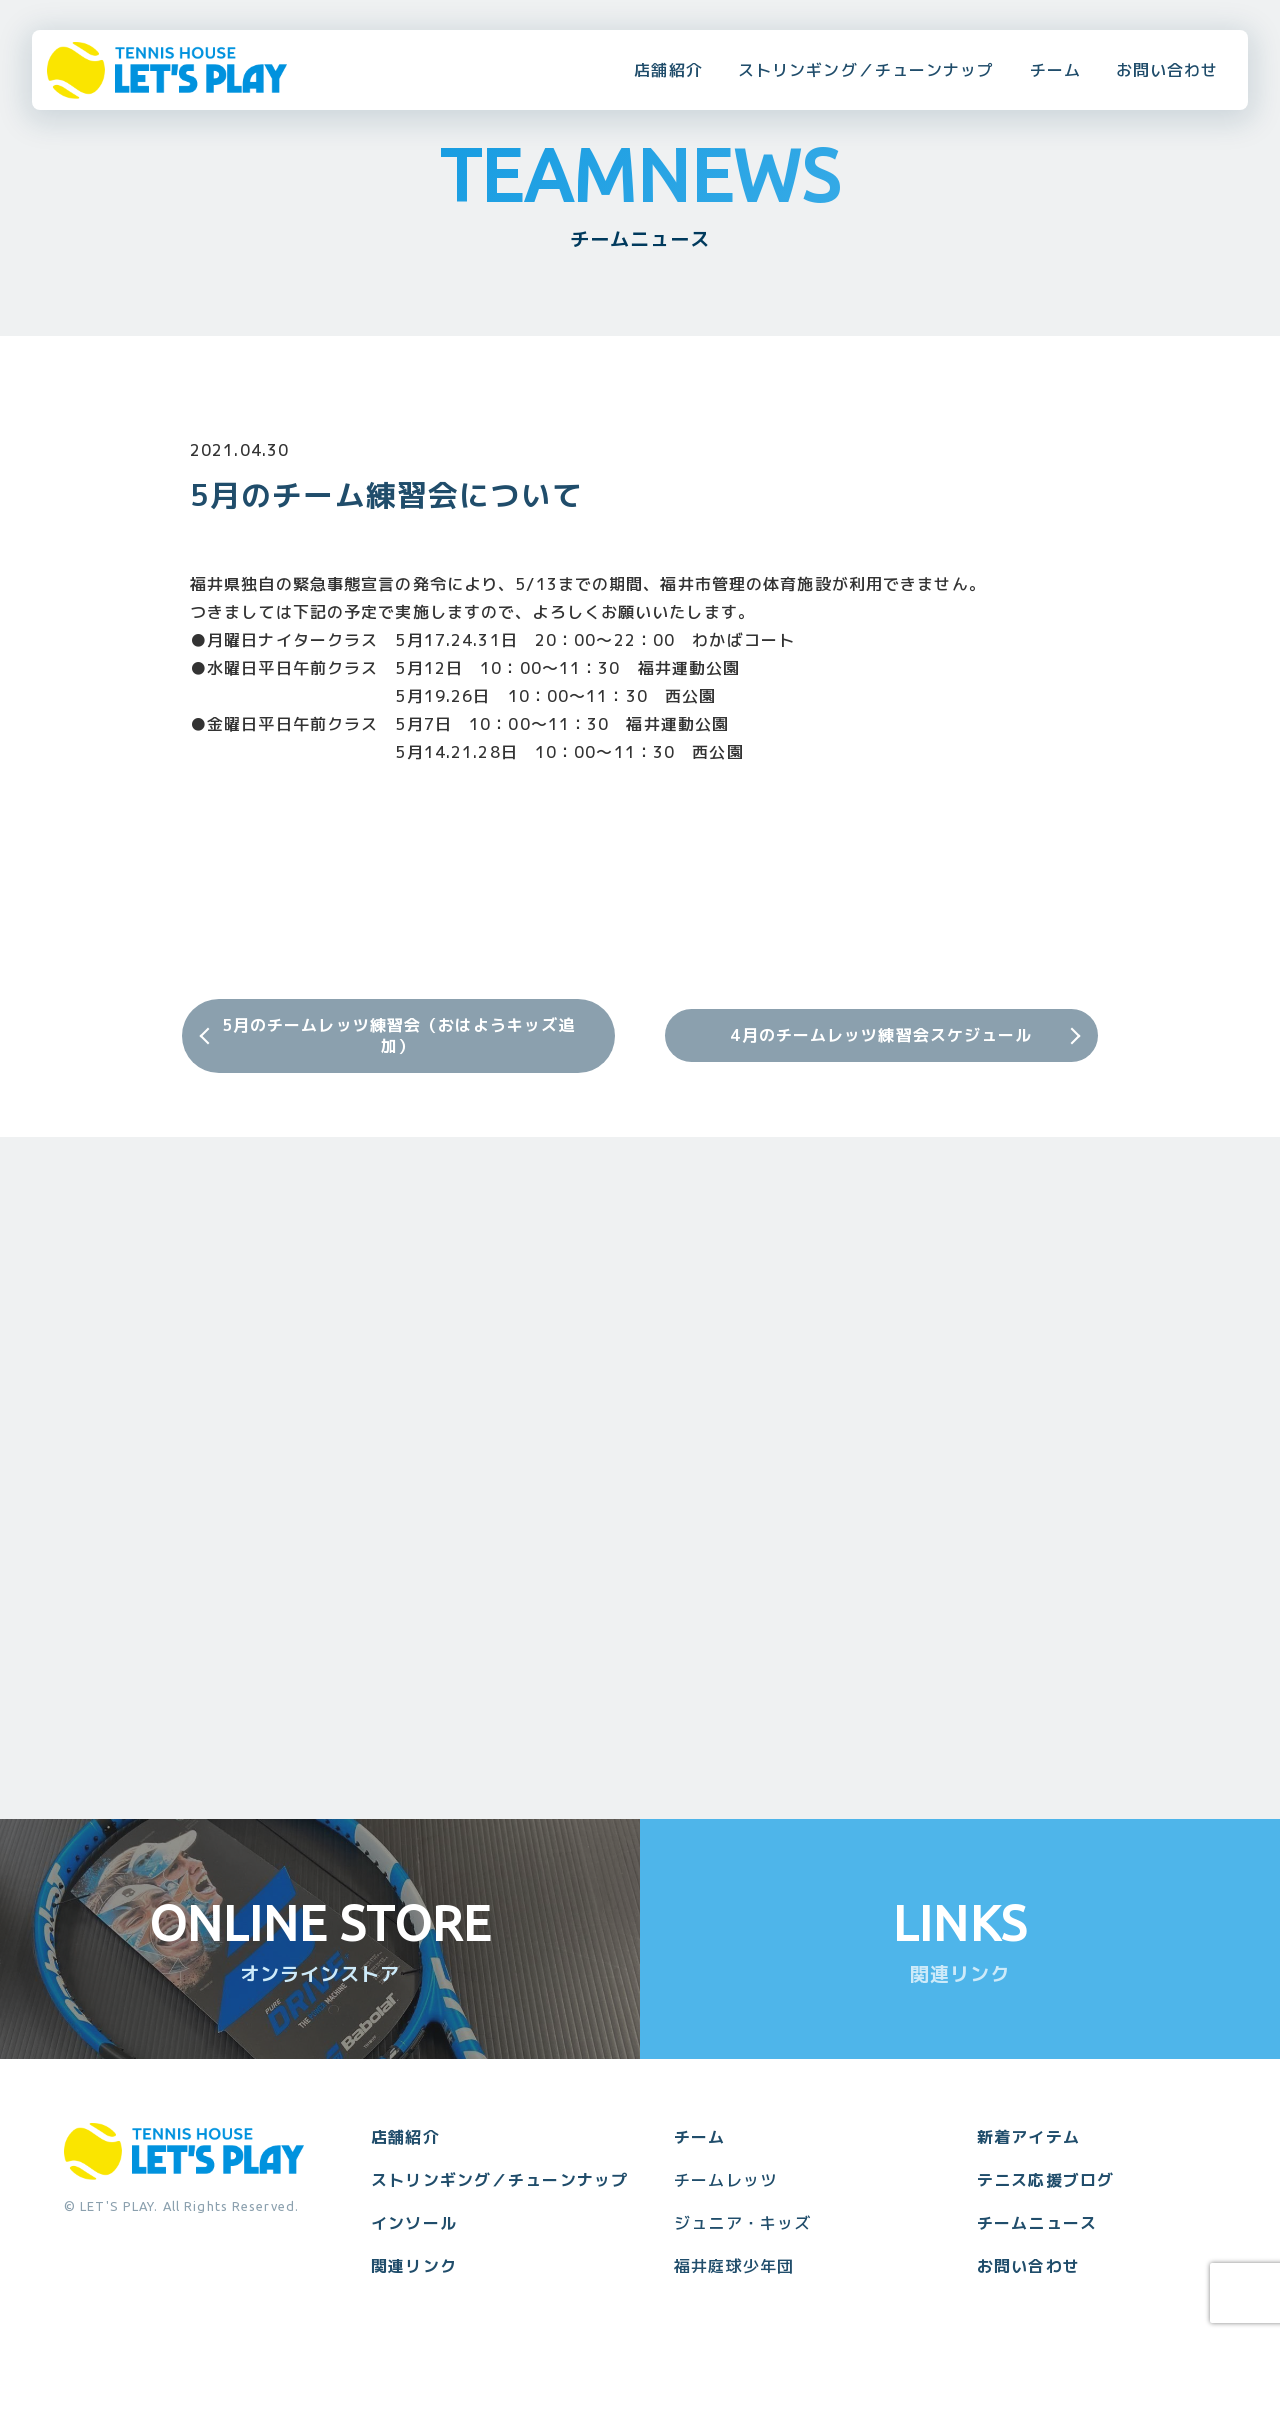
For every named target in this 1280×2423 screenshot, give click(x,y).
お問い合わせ (1167, 70)
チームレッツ (725, 2180)
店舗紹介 (668, 70)
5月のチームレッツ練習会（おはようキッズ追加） (399, 1035)
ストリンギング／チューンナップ (866, 70)
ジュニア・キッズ (742, 2223)
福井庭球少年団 (734, 2266)
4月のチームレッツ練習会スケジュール (881, 1035)
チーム (1055, 70)
